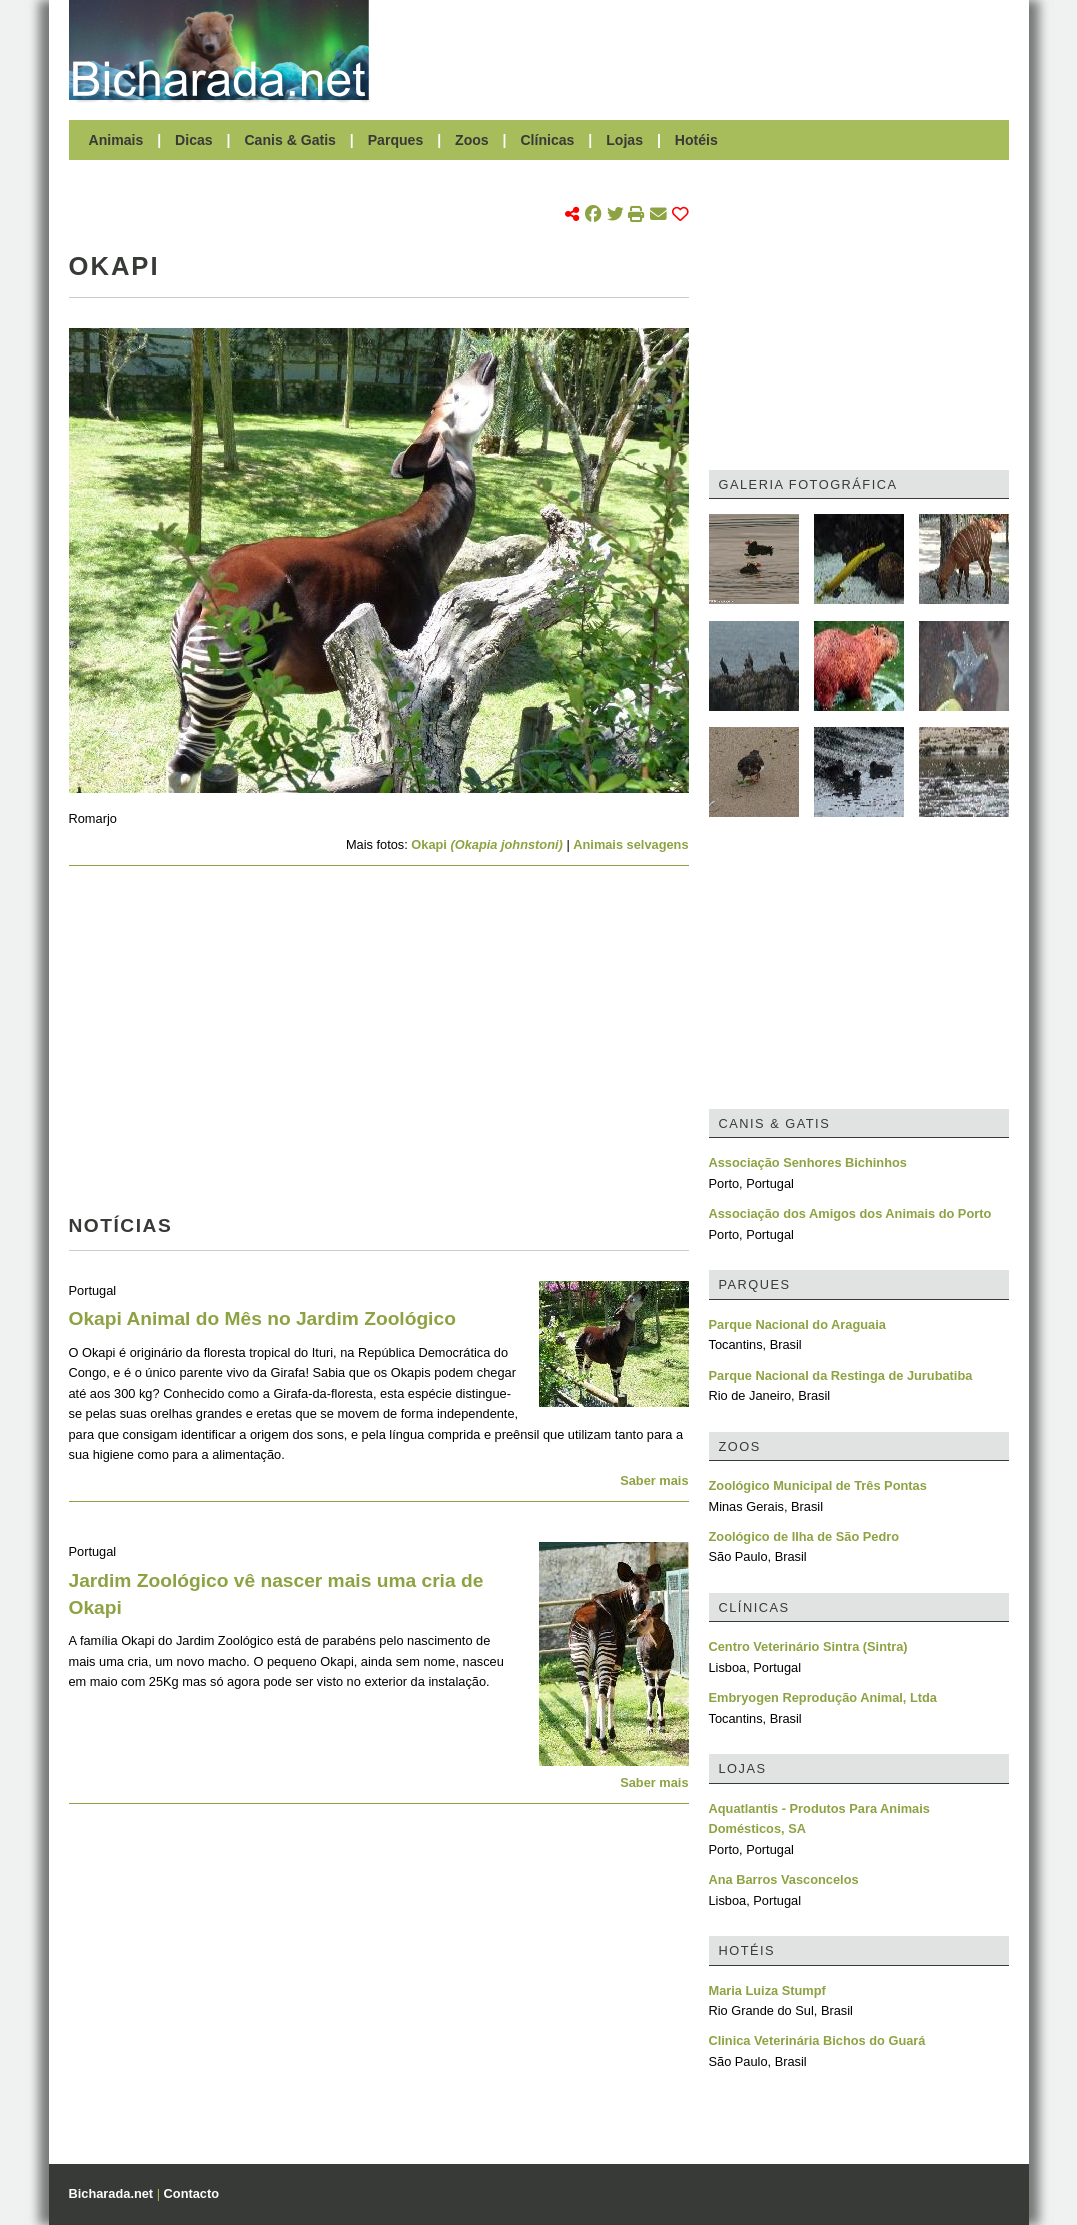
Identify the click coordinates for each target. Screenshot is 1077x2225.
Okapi (488, 844)
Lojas (624, 140)
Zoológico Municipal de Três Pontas (818, 1485)
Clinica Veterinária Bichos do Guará (817, 2040)
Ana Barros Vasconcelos (784, 1879)
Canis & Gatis (290, 140)
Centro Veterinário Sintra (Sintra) (808, 1646)
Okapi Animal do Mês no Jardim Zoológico (262, 1318)
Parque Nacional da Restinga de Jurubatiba (841, 1375)
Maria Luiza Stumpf (767, 1990)
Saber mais (654, 1480)
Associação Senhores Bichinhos (808, 1162)
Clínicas (547, 140)
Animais (116, 140)
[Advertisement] (699, 50)
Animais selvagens (630, 844)
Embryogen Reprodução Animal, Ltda (823, 1697)
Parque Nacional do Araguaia (797, 1324)
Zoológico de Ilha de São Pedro (804, 1536)
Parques (396, 140)
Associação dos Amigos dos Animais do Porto (850, 1213)
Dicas (194, 140)
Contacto (191, 2193)
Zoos (472, 140)
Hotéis (696, 140)
